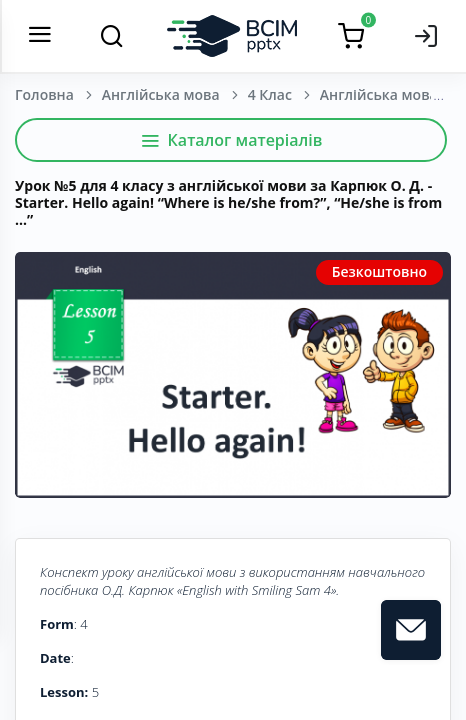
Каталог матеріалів (231, 140)
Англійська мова (161, 94)
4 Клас (270, 94)
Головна (44, 94)
